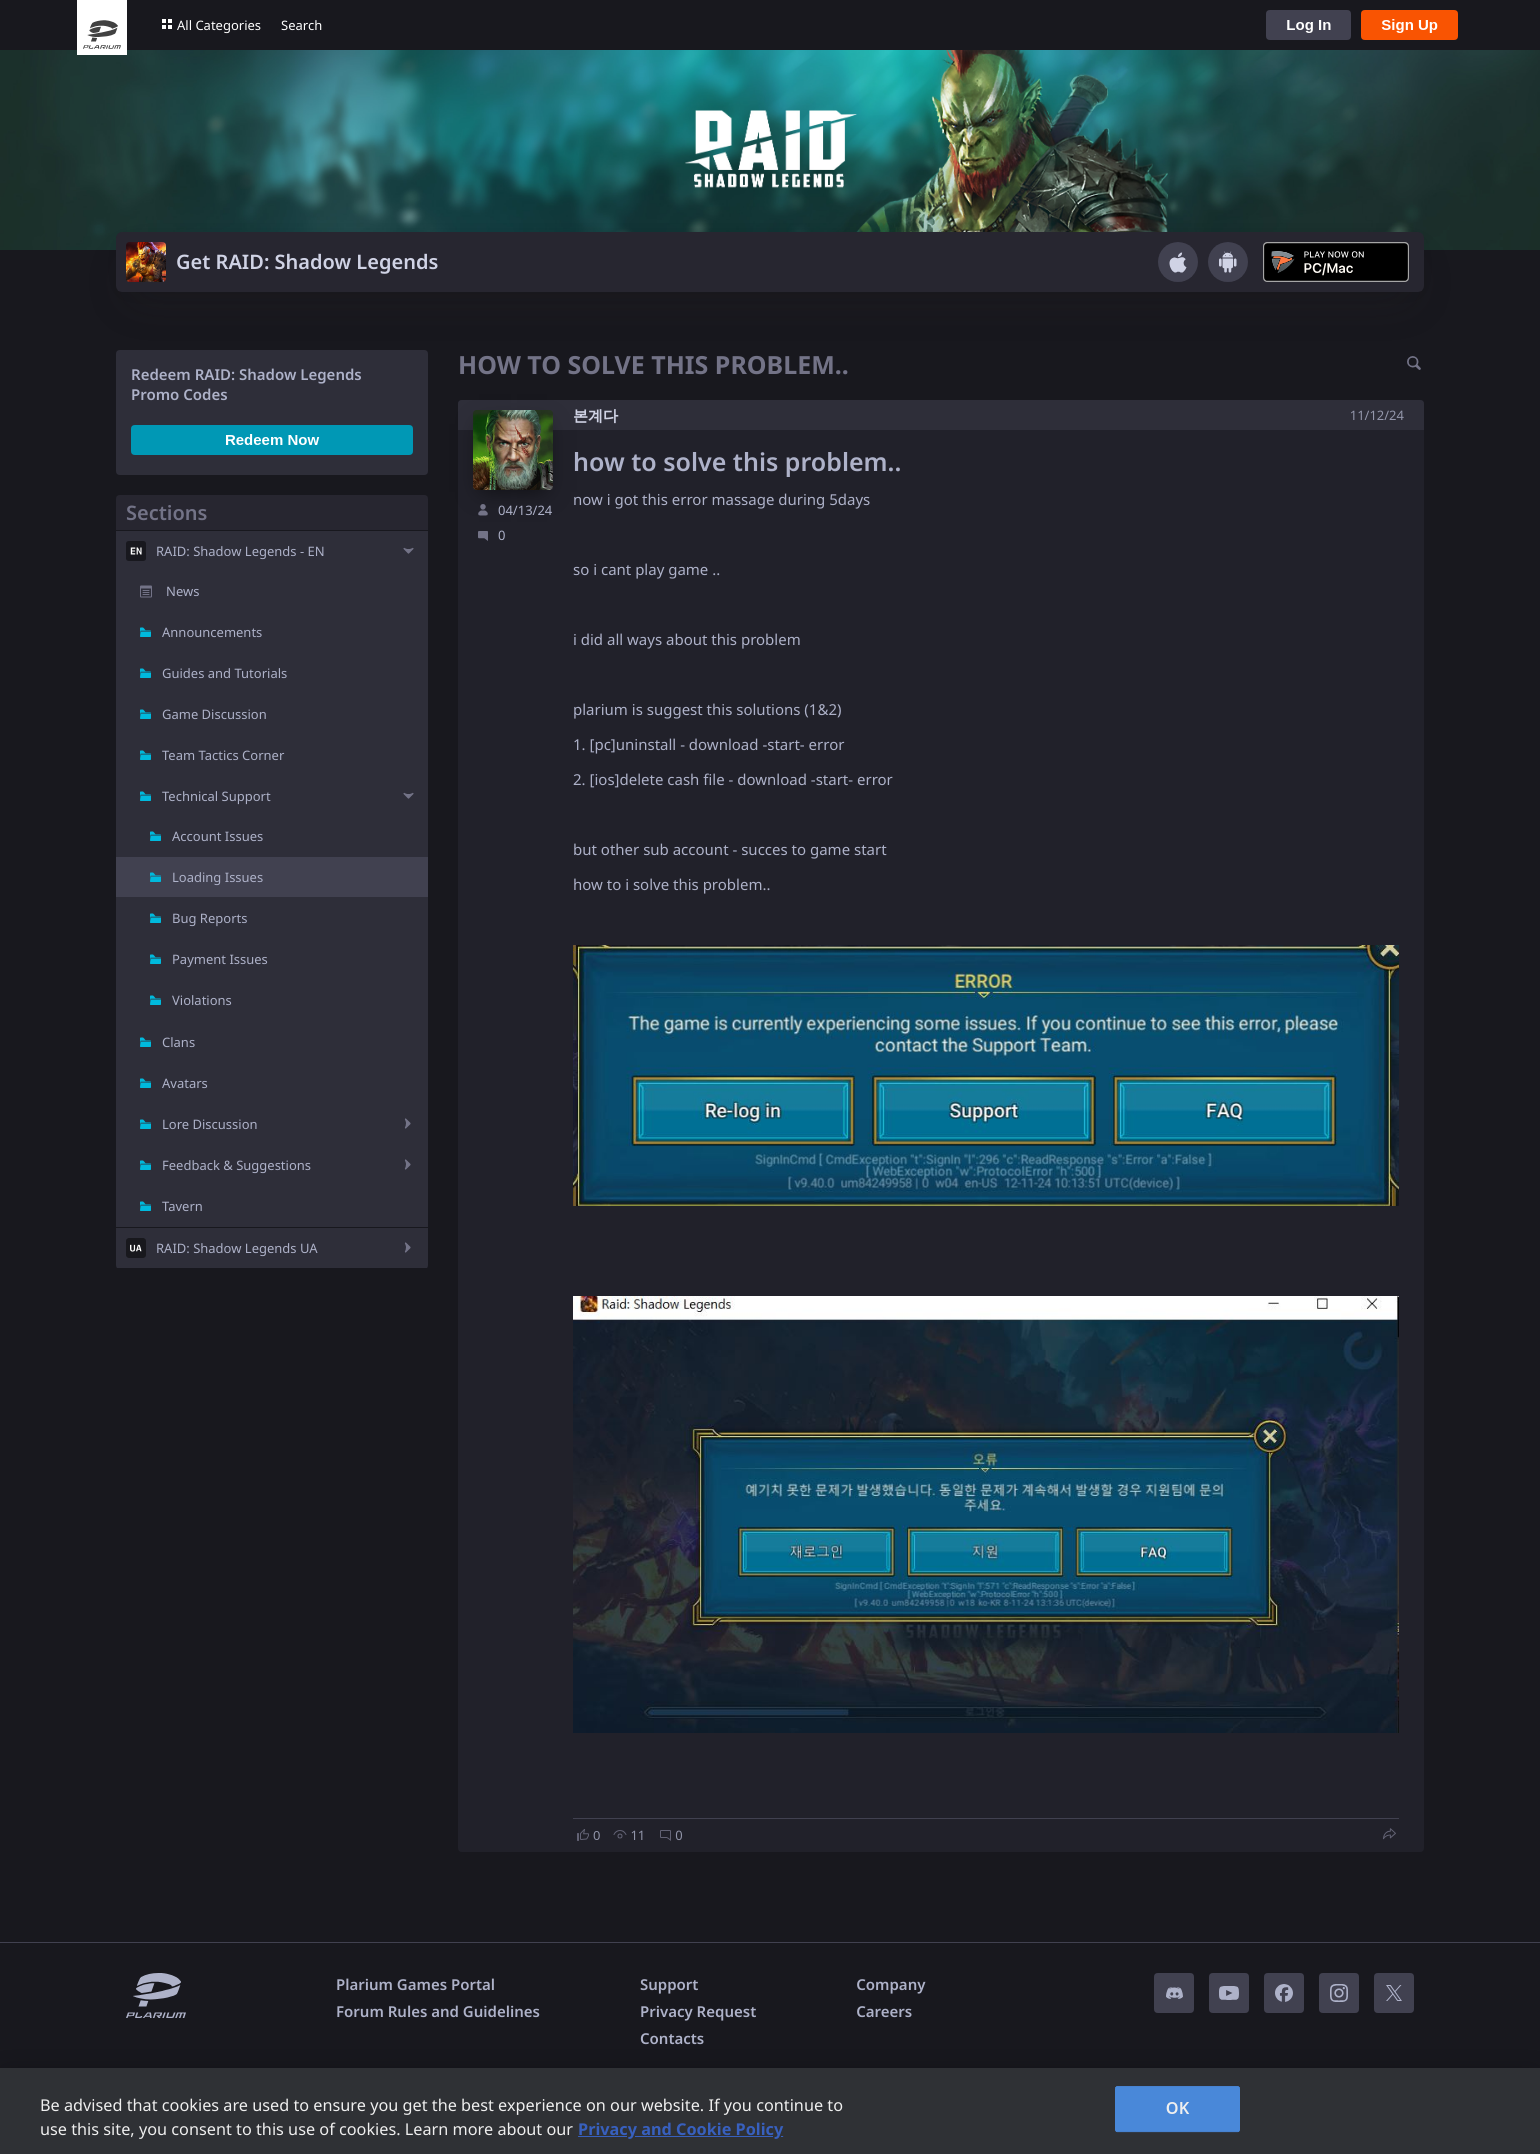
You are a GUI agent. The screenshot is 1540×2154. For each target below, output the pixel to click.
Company (890, 1985)
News (182, 591)
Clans (178, 1042)
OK (1178, 2108)
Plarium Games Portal (415, 1985)
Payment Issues (220, 959)
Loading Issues (217, 877)
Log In (1308, 24)
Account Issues (217, 836)
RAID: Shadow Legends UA (237, 1248)
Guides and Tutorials (224, 673)
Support (669, 1985)
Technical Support (216, 796)
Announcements (212, 632)
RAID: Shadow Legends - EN (240, 551)
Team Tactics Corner (223, 755)
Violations (202, 1000)
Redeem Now (272, 439)
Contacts (672, 2039)
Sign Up (1409, 24)
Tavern (182, 1206)
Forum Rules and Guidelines (438, 2012)
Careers (884, 2012)
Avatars (185, 1083)
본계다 (595, 416)
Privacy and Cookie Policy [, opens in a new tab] (680, 2129)
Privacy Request (698, 2012)
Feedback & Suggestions (236, 1165)
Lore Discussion (210, 1124)
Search (301, 25)
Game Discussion (214, 714)
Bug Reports (209, 918)
